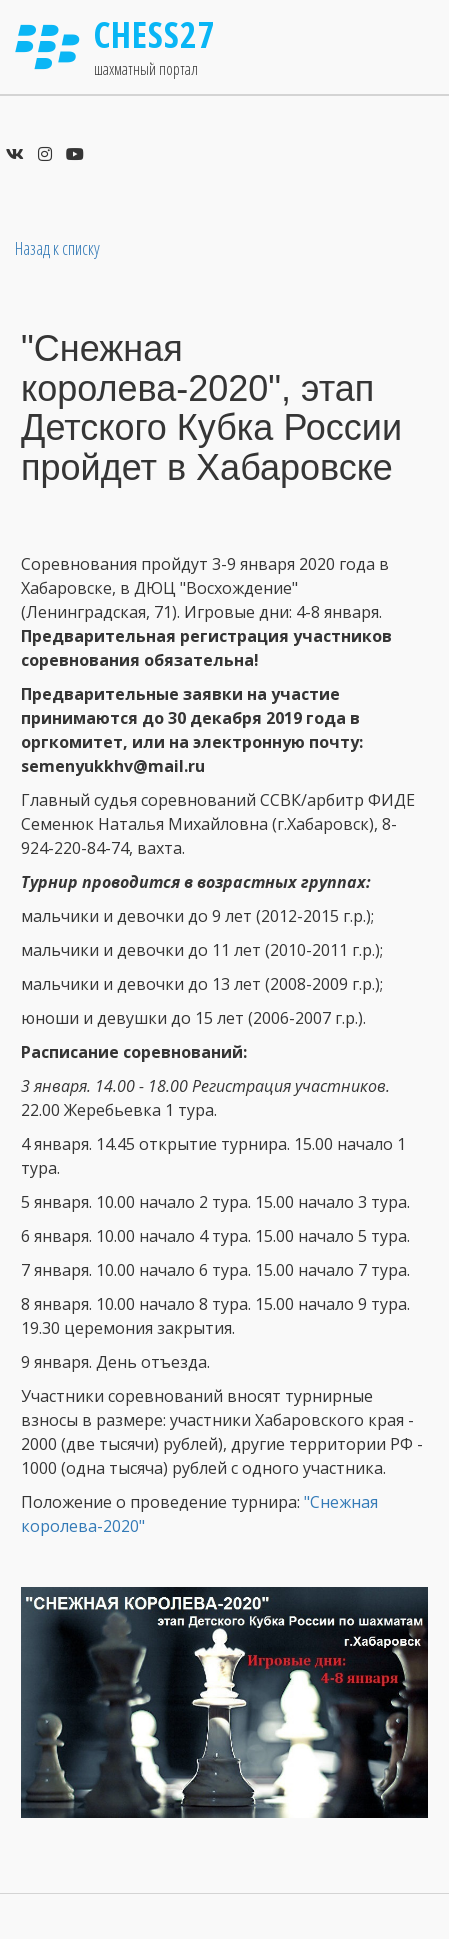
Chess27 (155, 34)
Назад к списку (57, 248)
